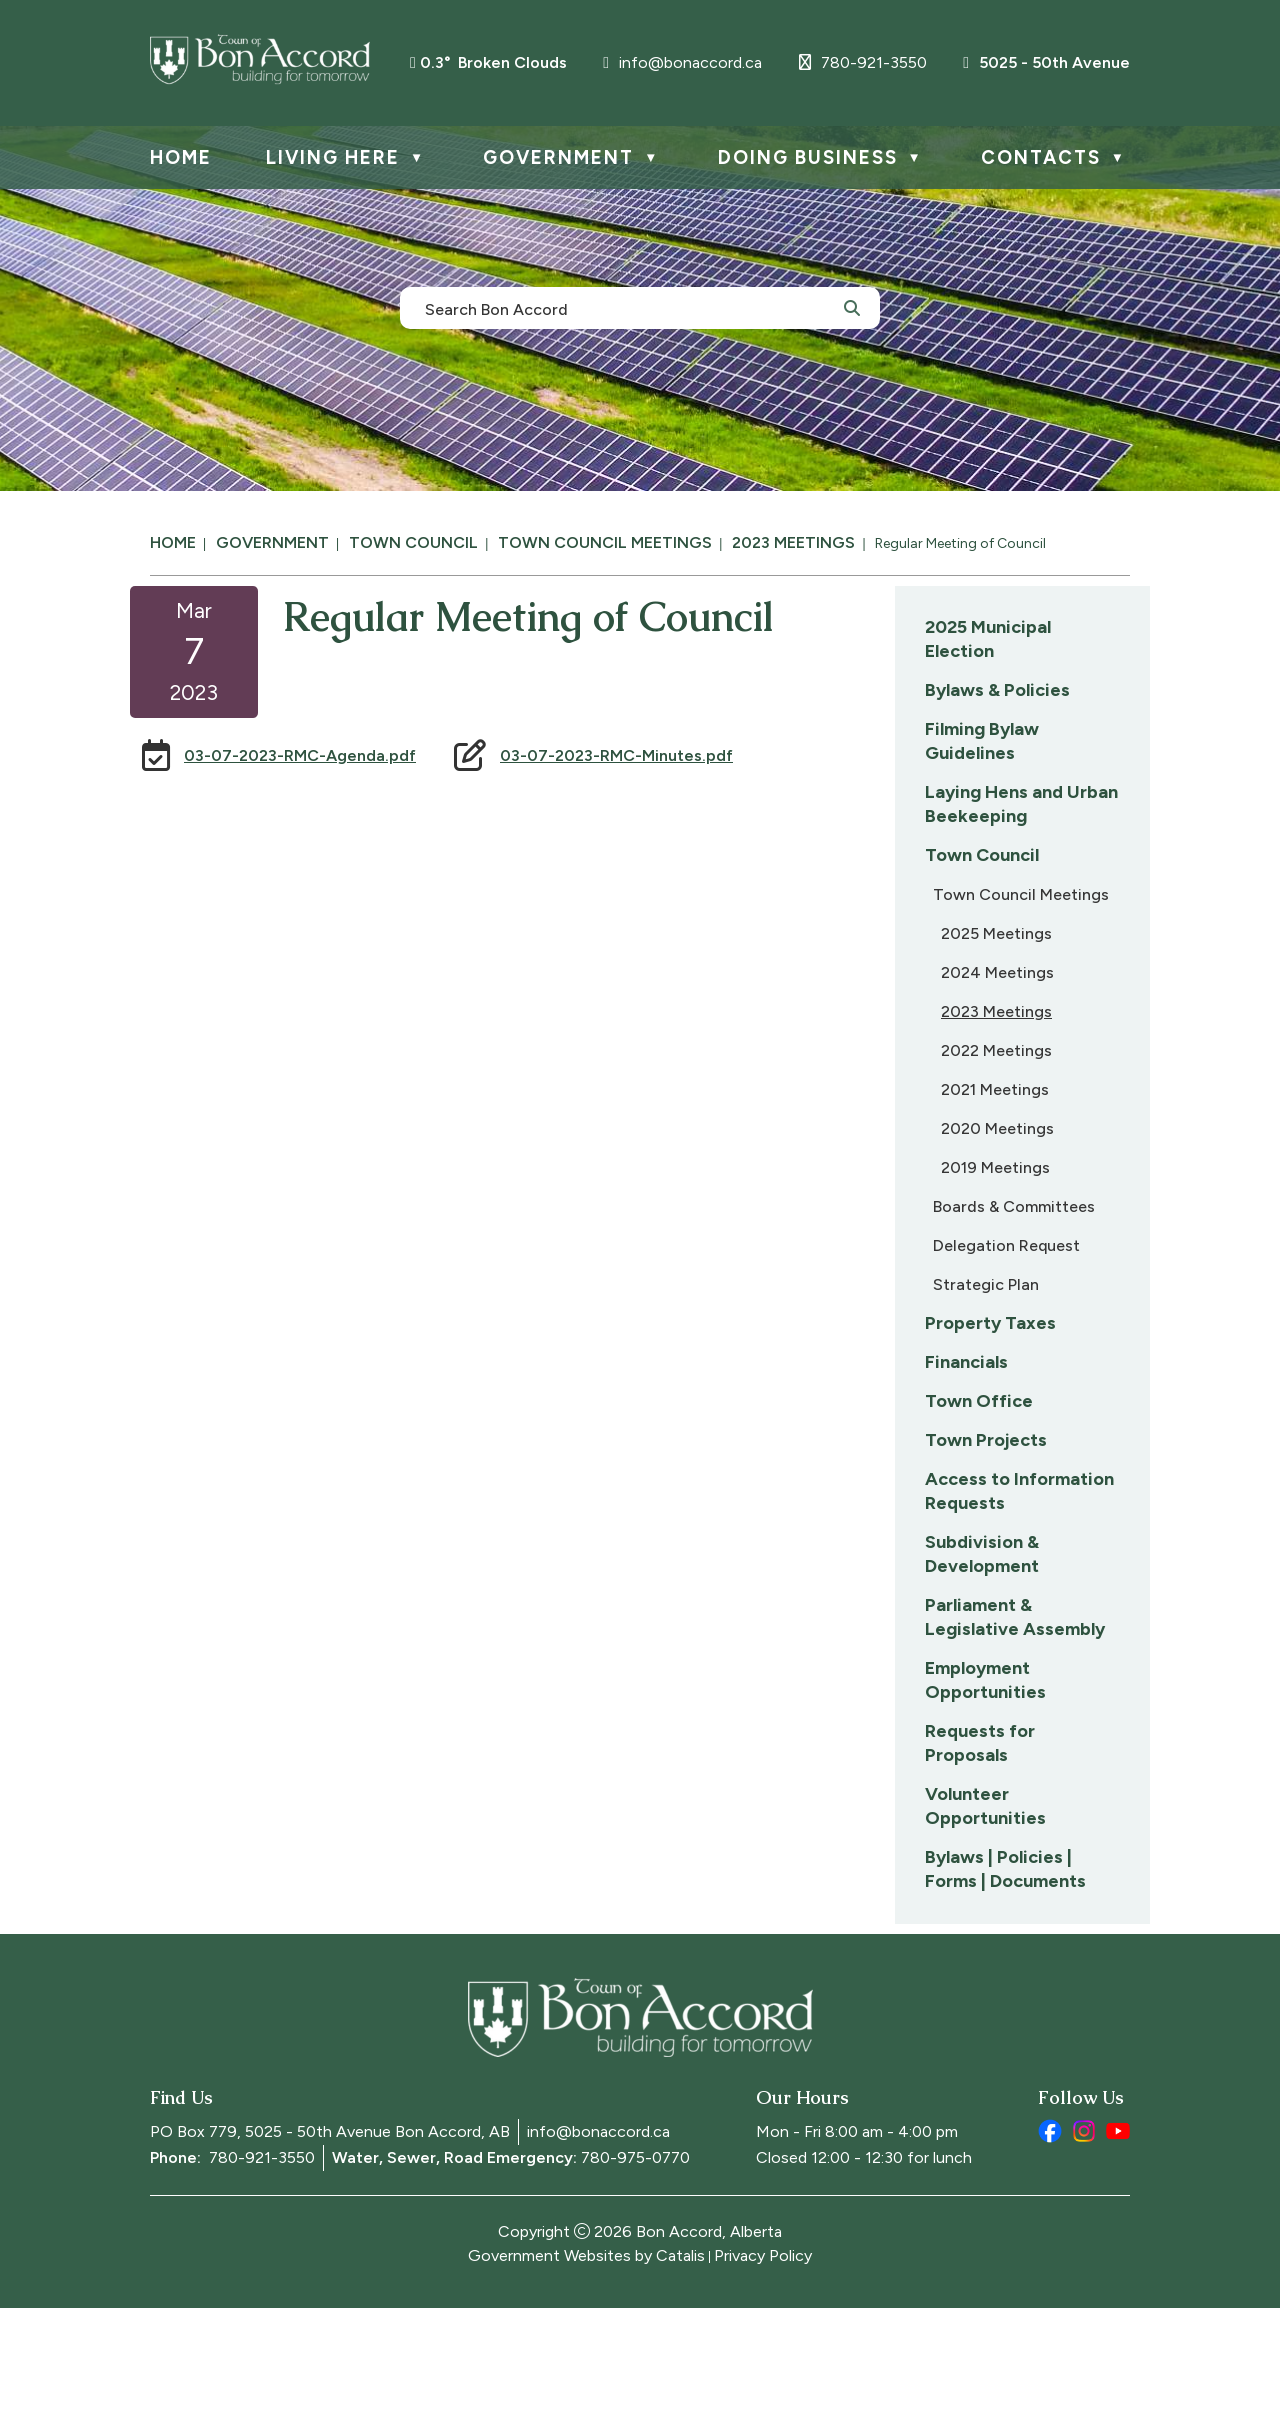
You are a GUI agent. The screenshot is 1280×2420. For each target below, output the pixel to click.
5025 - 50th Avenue (1046, 62)
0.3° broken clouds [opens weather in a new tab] (493, 62)
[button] (852, 307)
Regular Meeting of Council (960, 543)
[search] (629, 308)
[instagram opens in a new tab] (1084, 2243)
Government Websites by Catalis (586, 2367)
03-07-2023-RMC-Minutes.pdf (891, 775)
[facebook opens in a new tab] (1050, 2243)
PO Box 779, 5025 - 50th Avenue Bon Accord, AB (330, 2243)
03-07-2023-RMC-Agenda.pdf (575, 775)
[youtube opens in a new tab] (1118, 2243)
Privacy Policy (763, 2367)
